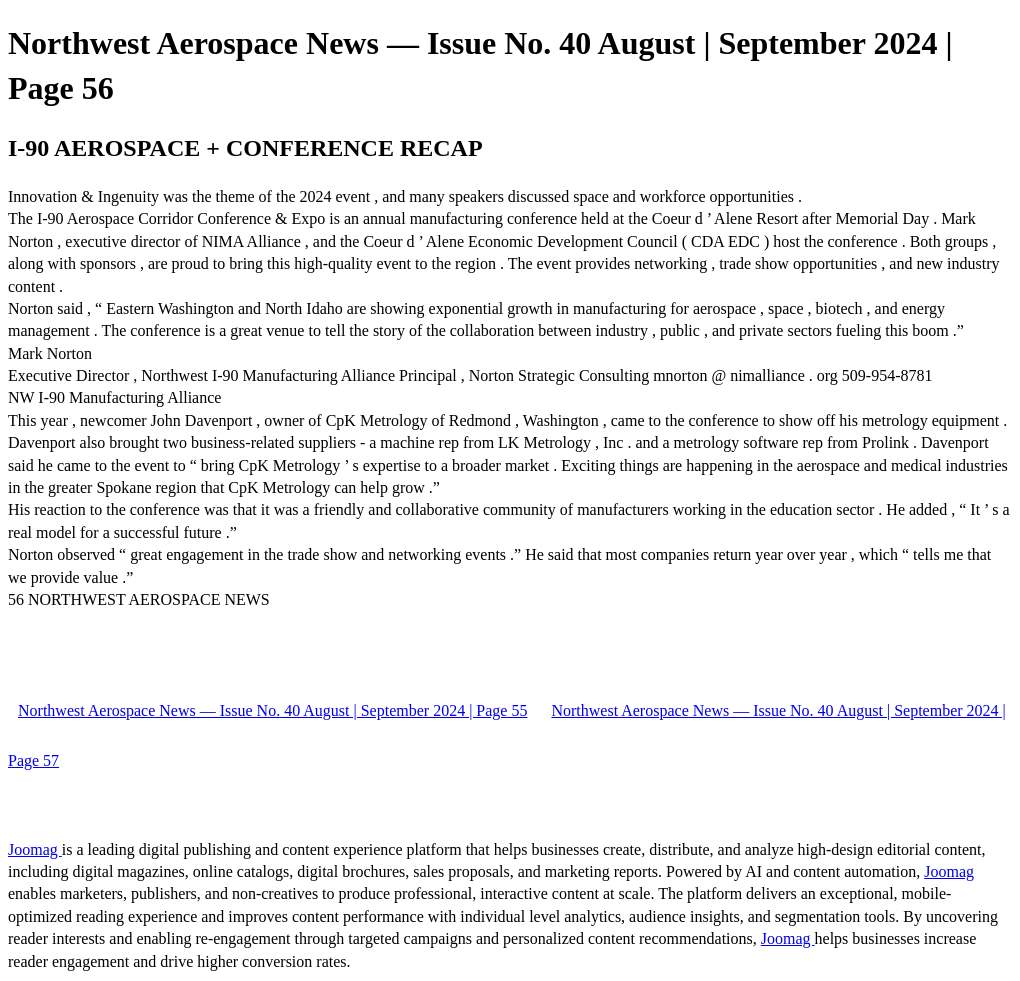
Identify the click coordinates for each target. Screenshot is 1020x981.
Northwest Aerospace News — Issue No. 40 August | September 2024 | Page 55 (272, 710)
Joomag (35, 849)
